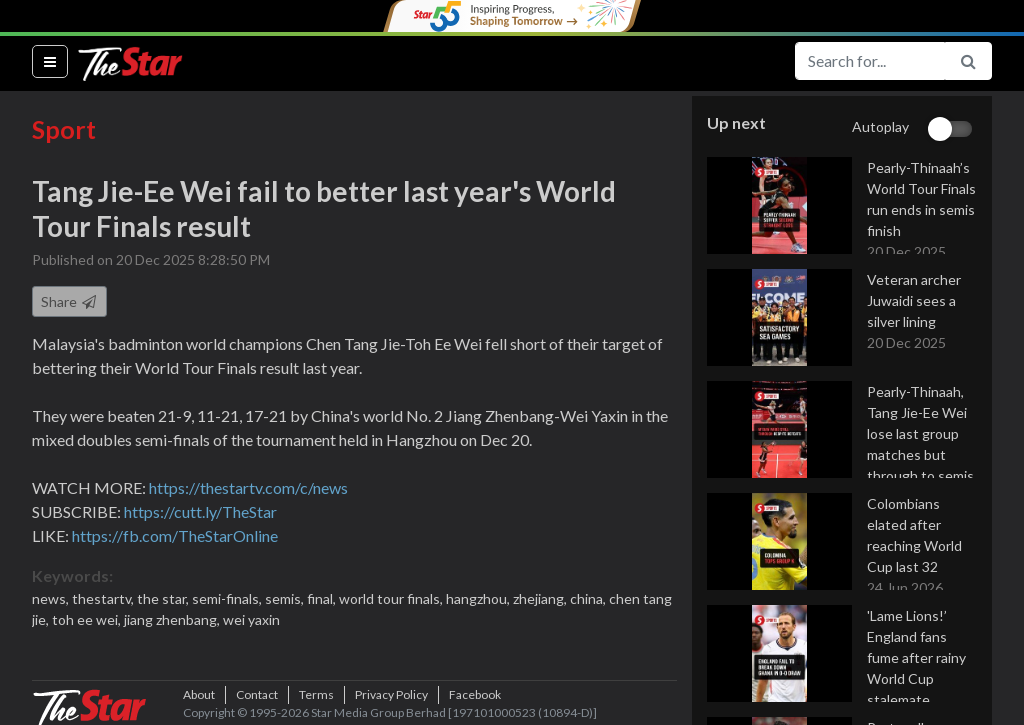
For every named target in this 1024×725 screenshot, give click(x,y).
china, (589, 598)
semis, (286, 598)
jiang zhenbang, (173, 619)
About (199, 694)
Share (69, 301)
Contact (257, 694)
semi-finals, (228, 598)
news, (52, 598)
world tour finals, (392, 598)
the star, (164, 598)
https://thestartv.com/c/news (248, 487)
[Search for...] (870, 61)
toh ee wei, (88, 619)
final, (323, 598)
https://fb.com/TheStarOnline (175, 535)
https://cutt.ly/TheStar (200, 511)
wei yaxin (251, 619)
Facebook (475, 694)
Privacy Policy (391, 694)
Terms (316, 694)
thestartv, (104, 598)
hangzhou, (479, 598)
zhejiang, (541, 598)
